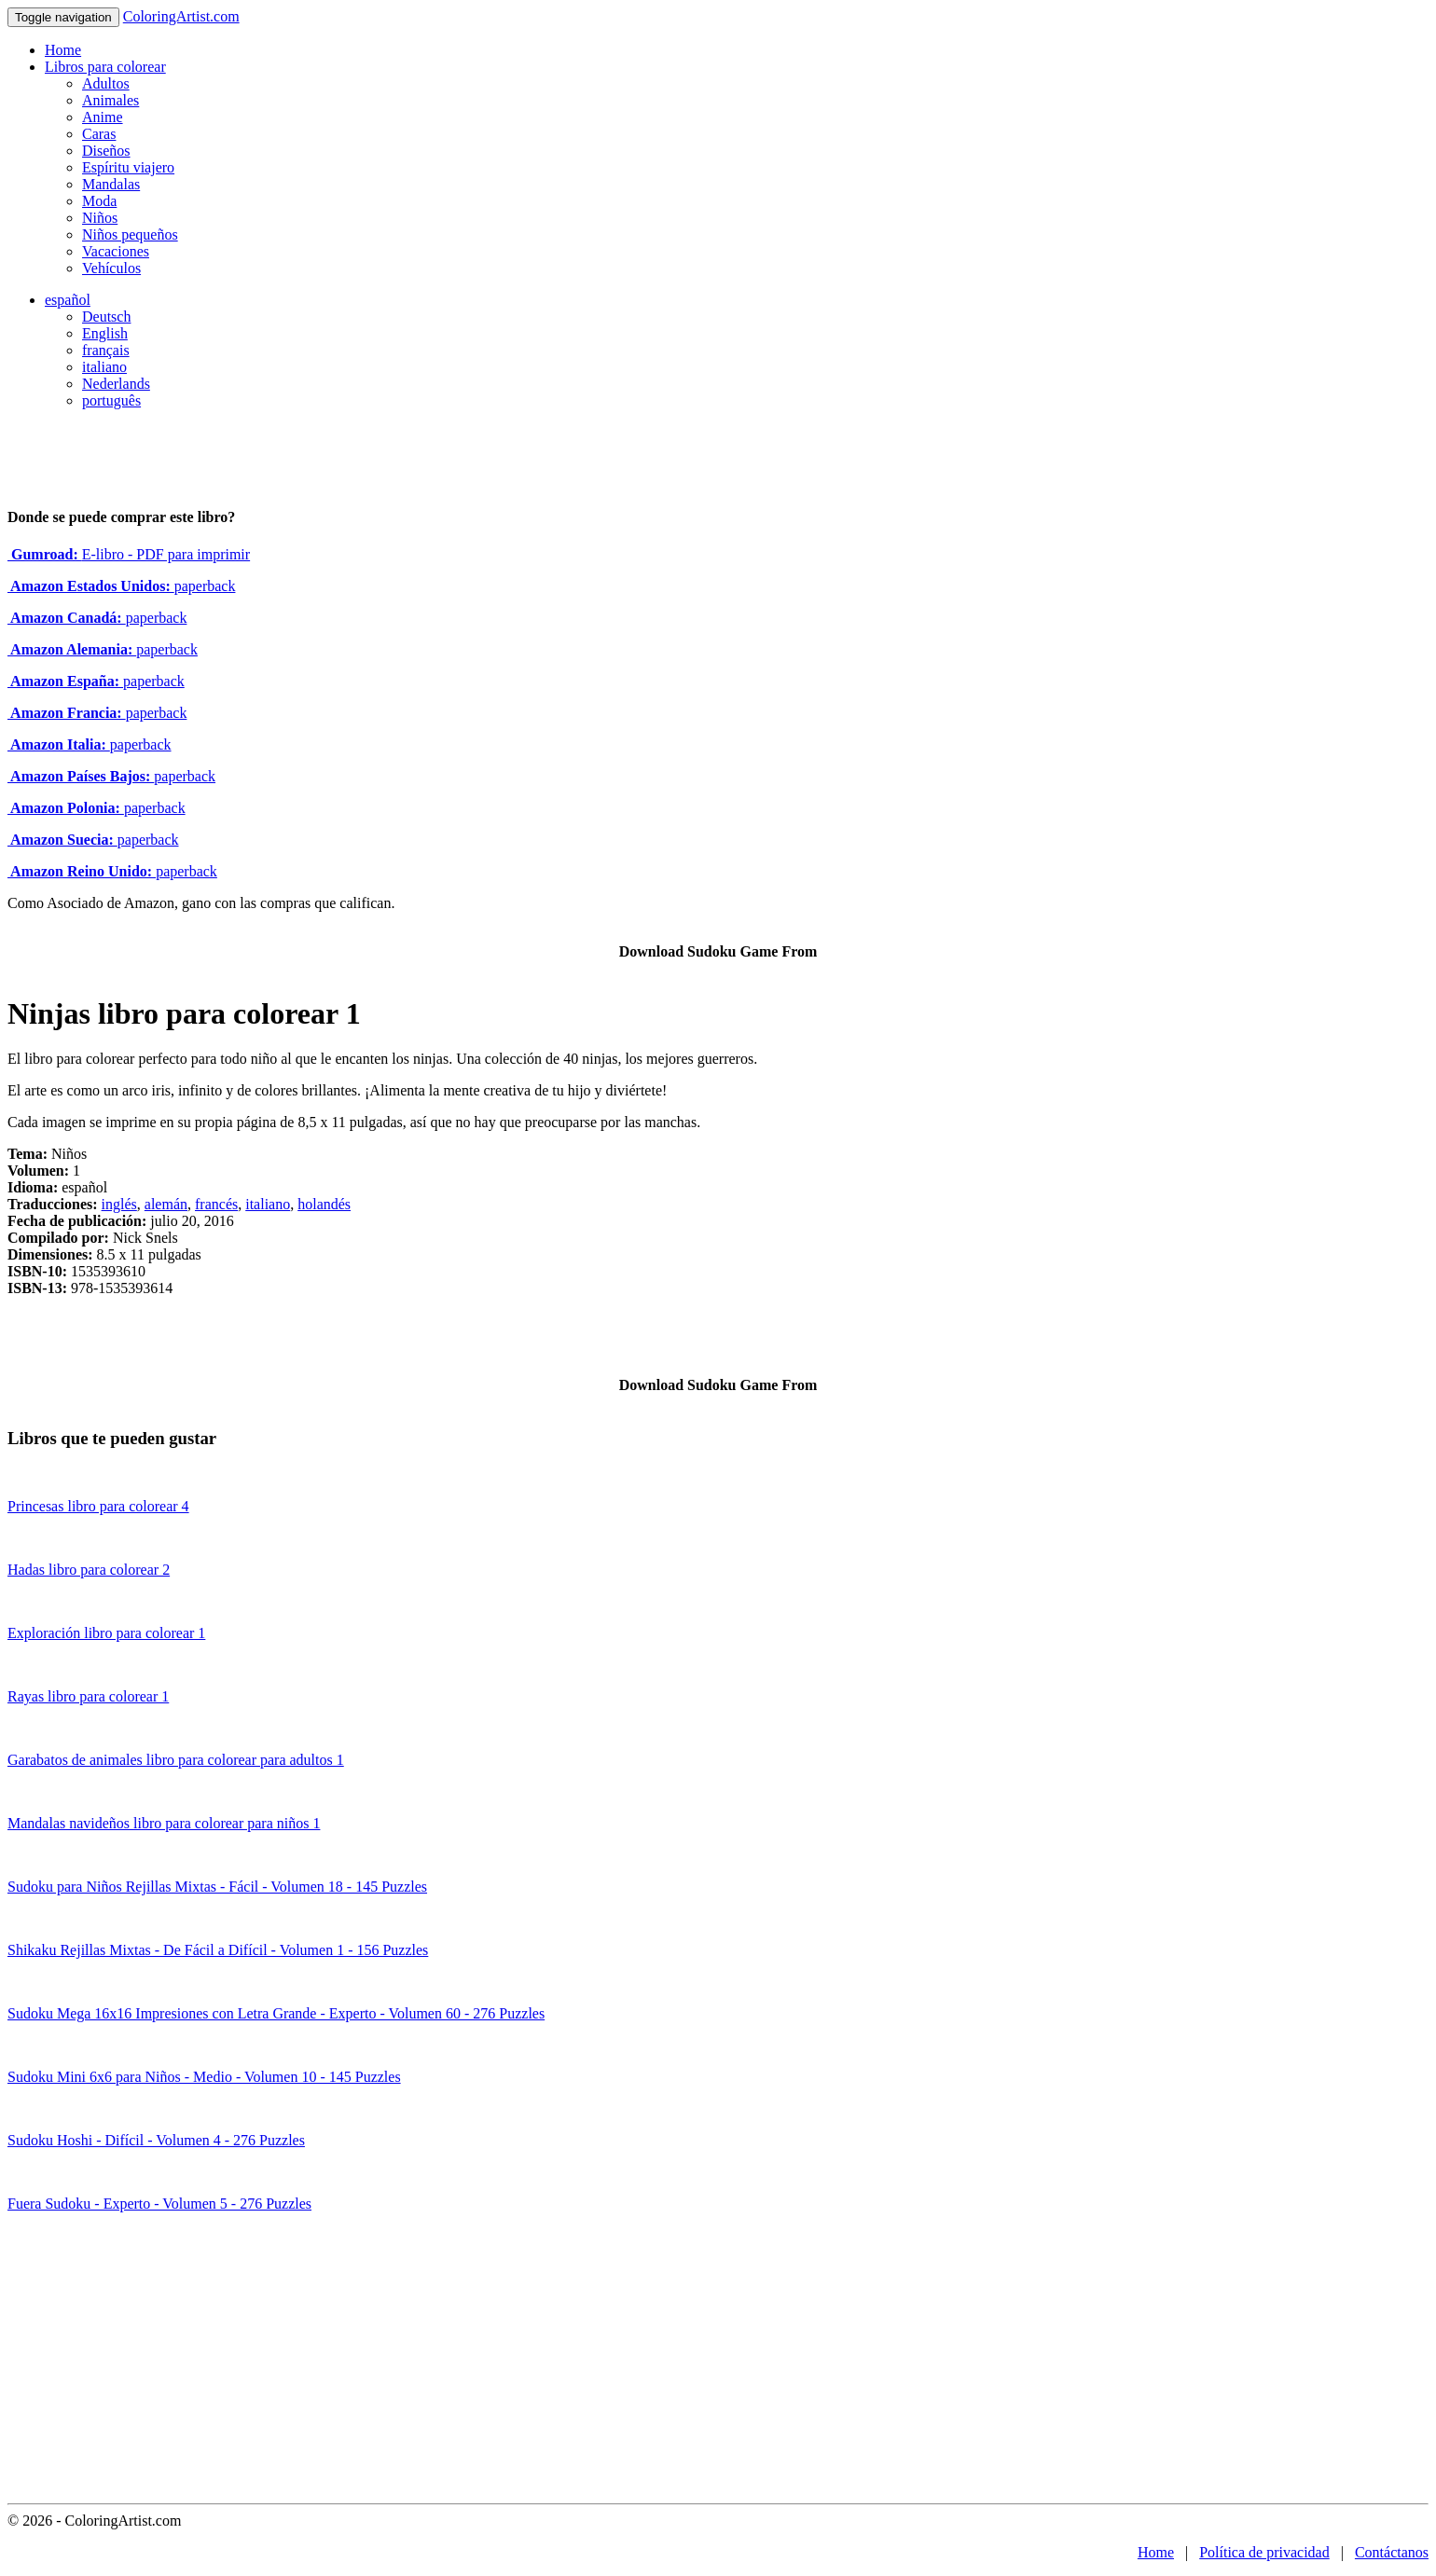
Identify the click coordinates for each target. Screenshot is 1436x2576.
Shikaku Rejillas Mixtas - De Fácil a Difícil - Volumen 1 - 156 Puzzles (217, 1950)
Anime (102, 117)
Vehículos (111, 268)
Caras (99, 134)
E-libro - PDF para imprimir (128, 554)
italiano (104, 367)
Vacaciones (115, 251)
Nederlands (116, 384)
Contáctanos (1392, 2552)
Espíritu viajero (128, 167)
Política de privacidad (1264, 2552)
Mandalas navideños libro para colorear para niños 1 (163, 1823)
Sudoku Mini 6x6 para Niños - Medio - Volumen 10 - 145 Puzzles (204, 2077)
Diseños (106, 150)
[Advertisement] (718, 2363)
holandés (324, 1204)
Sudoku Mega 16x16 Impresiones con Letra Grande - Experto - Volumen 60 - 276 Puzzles (276, 2013)
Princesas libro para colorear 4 (98, 1506)
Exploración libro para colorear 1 (106, 1633)
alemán (166, 1204)
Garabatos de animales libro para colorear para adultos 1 (175, 1760)
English (105, 333)
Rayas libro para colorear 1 (88, 1696)
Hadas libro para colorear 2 (88, 1569)
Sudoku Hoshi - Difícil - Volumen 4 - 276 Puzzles (156, 2140)
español (67, 300)
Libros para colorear (105, 67)
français (106, 350)
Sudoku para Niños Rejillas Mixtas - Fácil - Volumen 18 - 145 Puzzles (217, 1886)
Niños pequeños (130, 234)
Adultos (106, 83)
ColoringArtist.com (181, 16)
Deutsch (106, 316)
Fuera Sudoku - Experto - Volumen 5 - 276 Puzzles (159, 2203)
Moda (99, 201)
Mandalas (111, 184)
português (111, 400)
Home (63, 50)
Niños (99, 218)
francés (216, 1204)
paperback (121, 586)
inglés (119, 1204)
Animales (110, 100)
